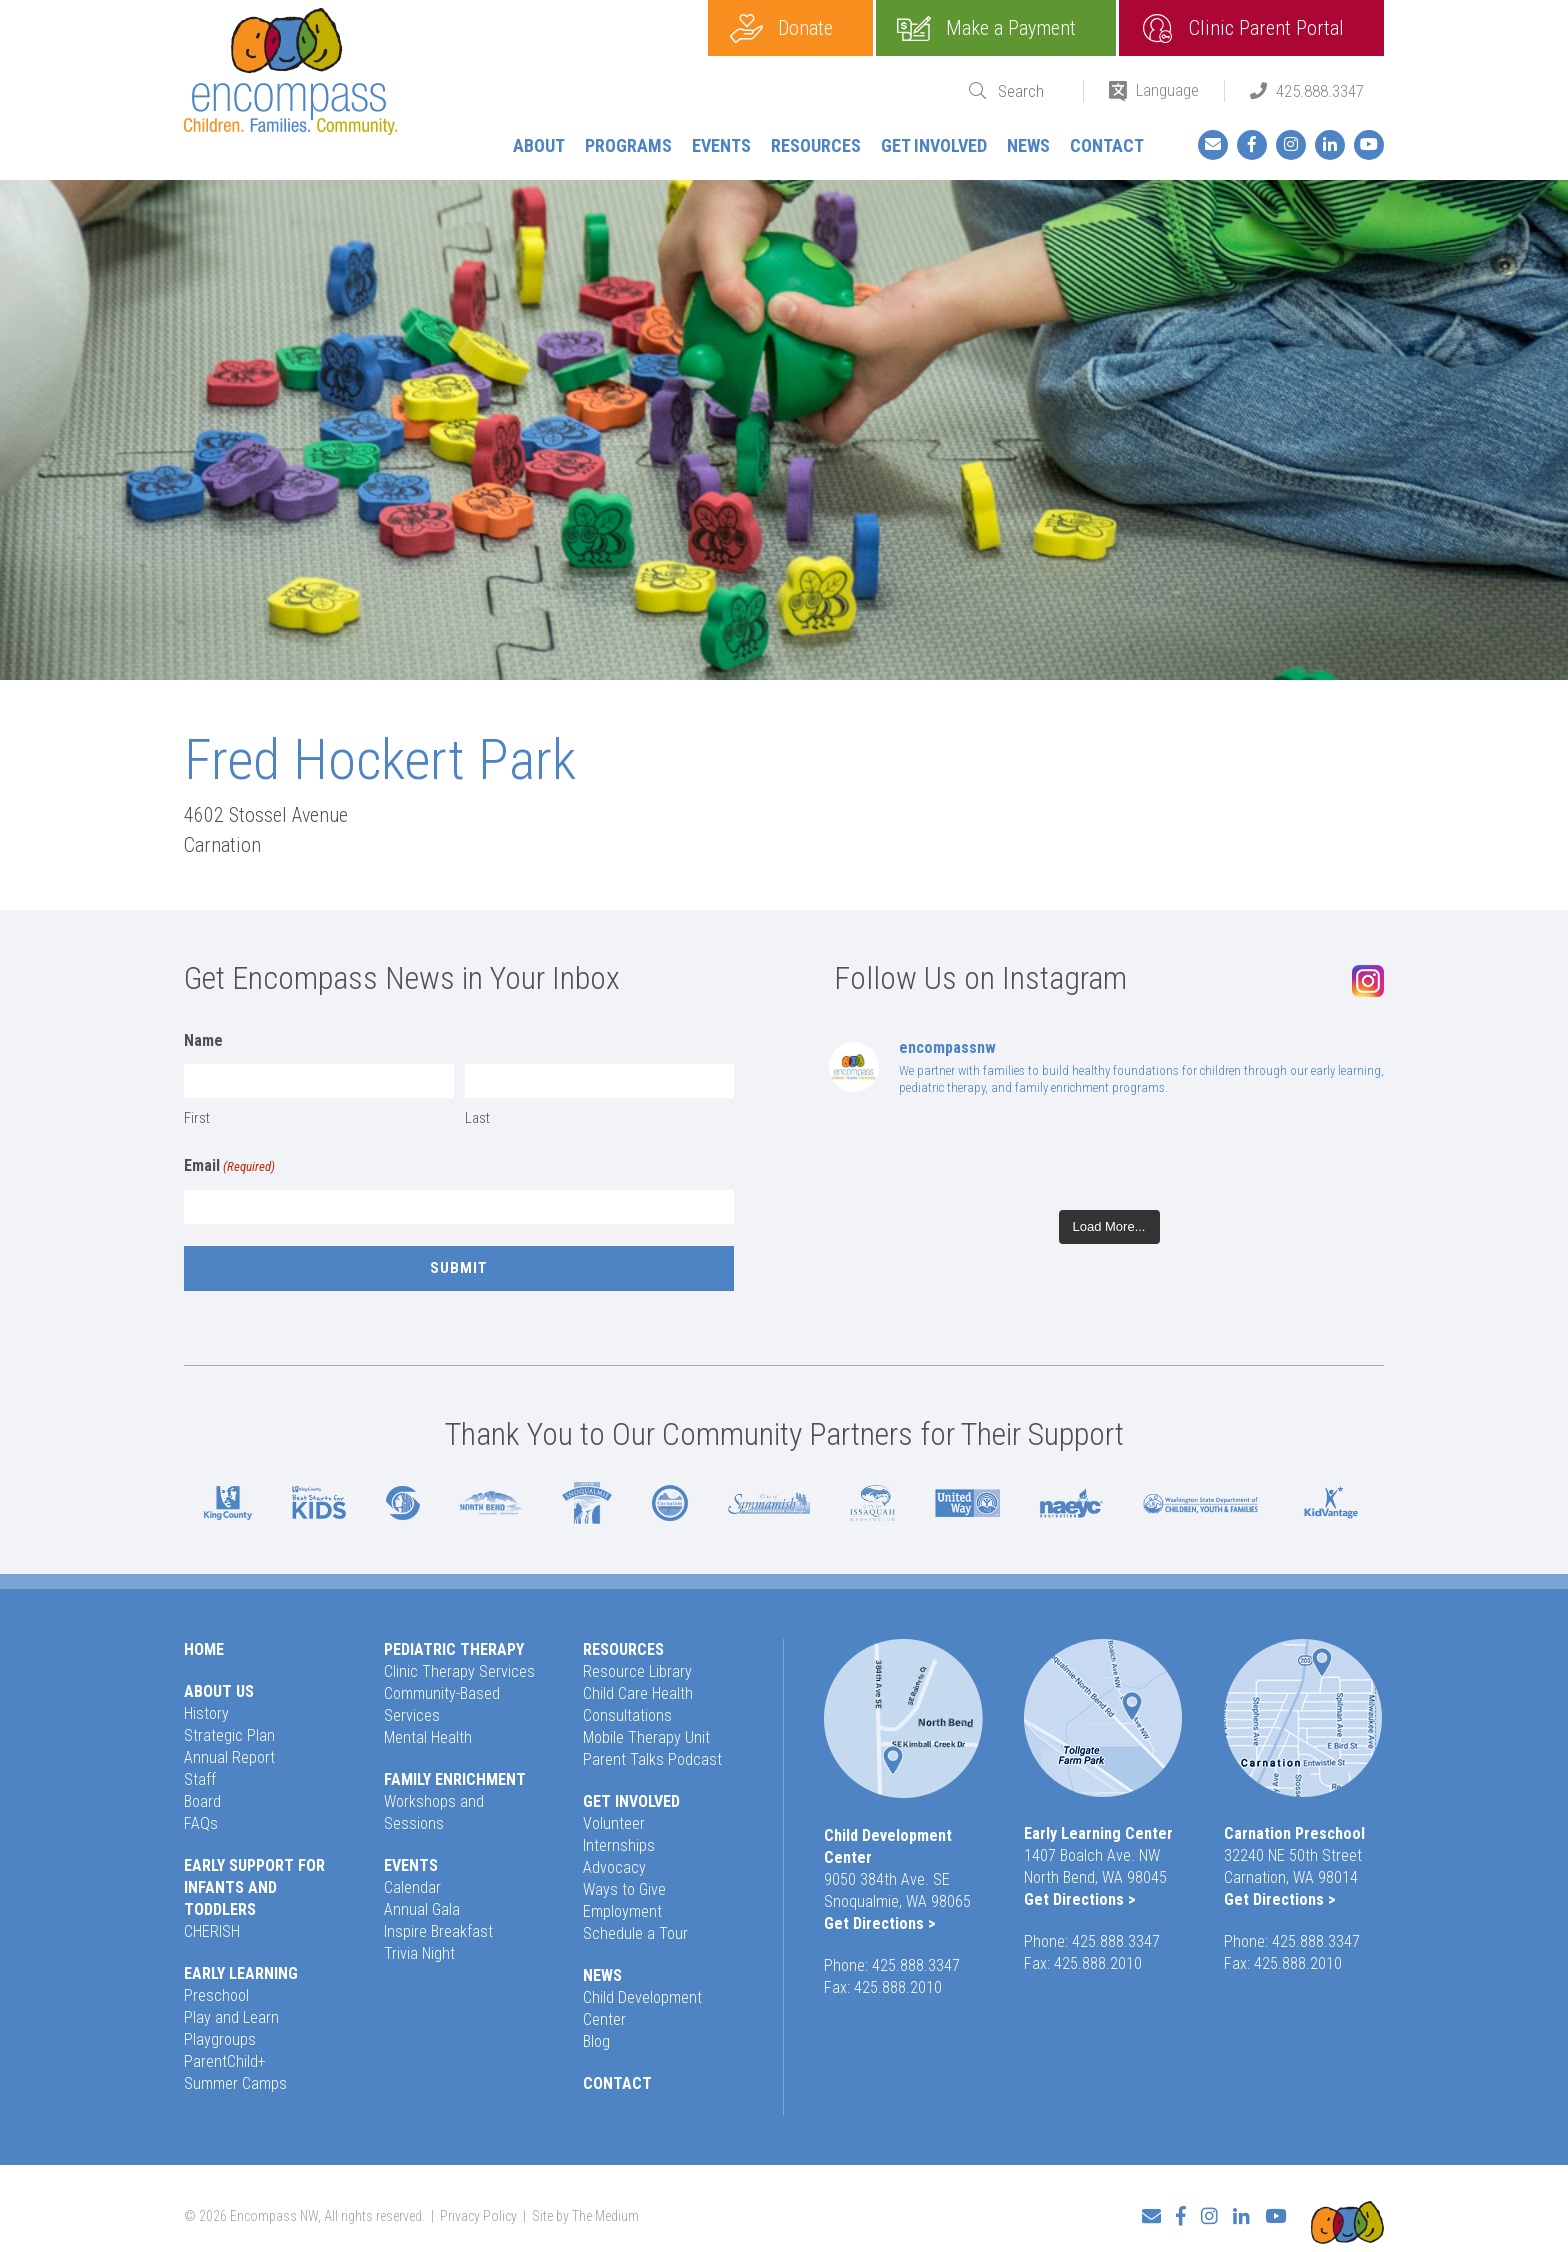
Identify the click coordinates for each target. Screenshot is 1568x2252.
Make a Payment (1011, 28)
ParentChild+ (225, 2061)
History (206, 1713)
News (1028, 145)
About (539, 145)
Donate (805, 28)
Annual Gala (422, 1909)
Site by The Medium (585, 2208)
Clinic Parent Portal (1266, 28)
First (197, 1118)
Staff (200, 1779)
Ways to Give (624, 1889)
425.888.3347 (1320, 91)
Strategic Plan (229, 1735)
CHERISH (212, 1931)
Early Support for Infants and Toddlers (254, 1887)
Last (477, 1118)
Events (721, 145)
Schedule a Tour (635, 1933)
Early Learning (241, 1973)
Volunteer (614, 1823)
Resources (816, 145)
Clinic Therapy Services (459, 1671)
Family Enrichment (455, 1779)
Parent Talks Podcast (652, 1759)
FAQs (201, 1823)
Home (204, 1649)
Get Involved (934, 145)
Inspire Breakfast (438, 1931)
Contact (1107, 145)
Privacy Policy (478, 2208)
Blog (596, 2041)
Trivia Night (419, 1953)
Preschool (216, 1995)
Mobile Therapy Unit (646, 1737)
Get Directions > (880, 1923)
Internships (619, 1845)
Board (202, 1801)
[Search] (1028, 91)
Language (1167, 90)
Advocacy (614, 1867)
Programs (628, 145)
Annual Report (229, 1757)
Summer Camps (235, 2083)
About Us (219, 1691)
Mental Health (428, 1737)
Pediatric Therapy (454, 1649)
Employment (622, 1911)
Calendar (412, 1887)
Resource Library (637, 1671)
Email (229, 1167)
